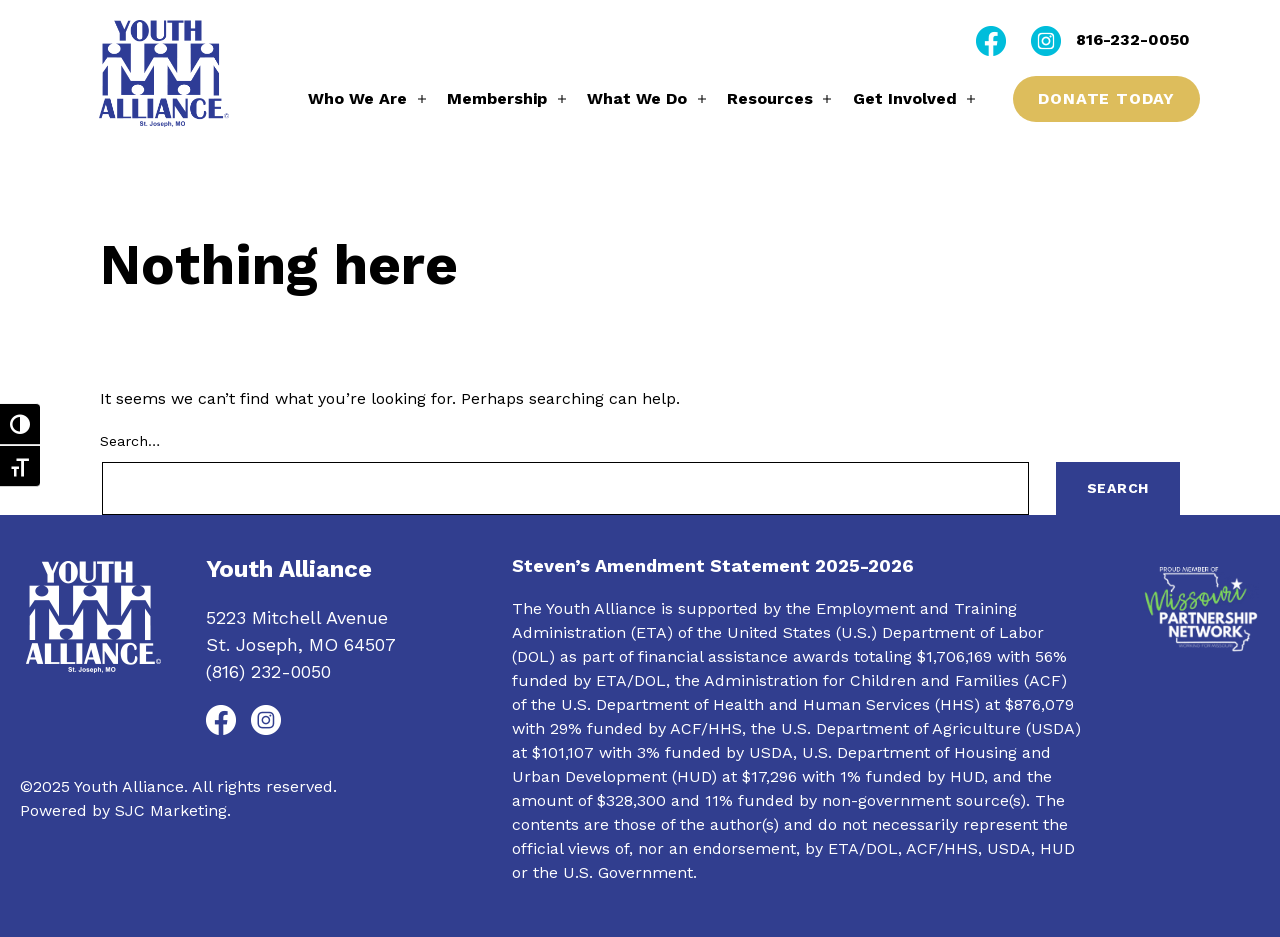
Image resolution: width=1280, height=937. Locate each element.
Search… (130, 441)
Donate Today (1106, 98)
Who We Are (357, 98)
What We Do (637, 98)
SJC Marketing (171, 810)
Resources (770, 98)
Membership (497, 98)
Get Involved (905, 98)
